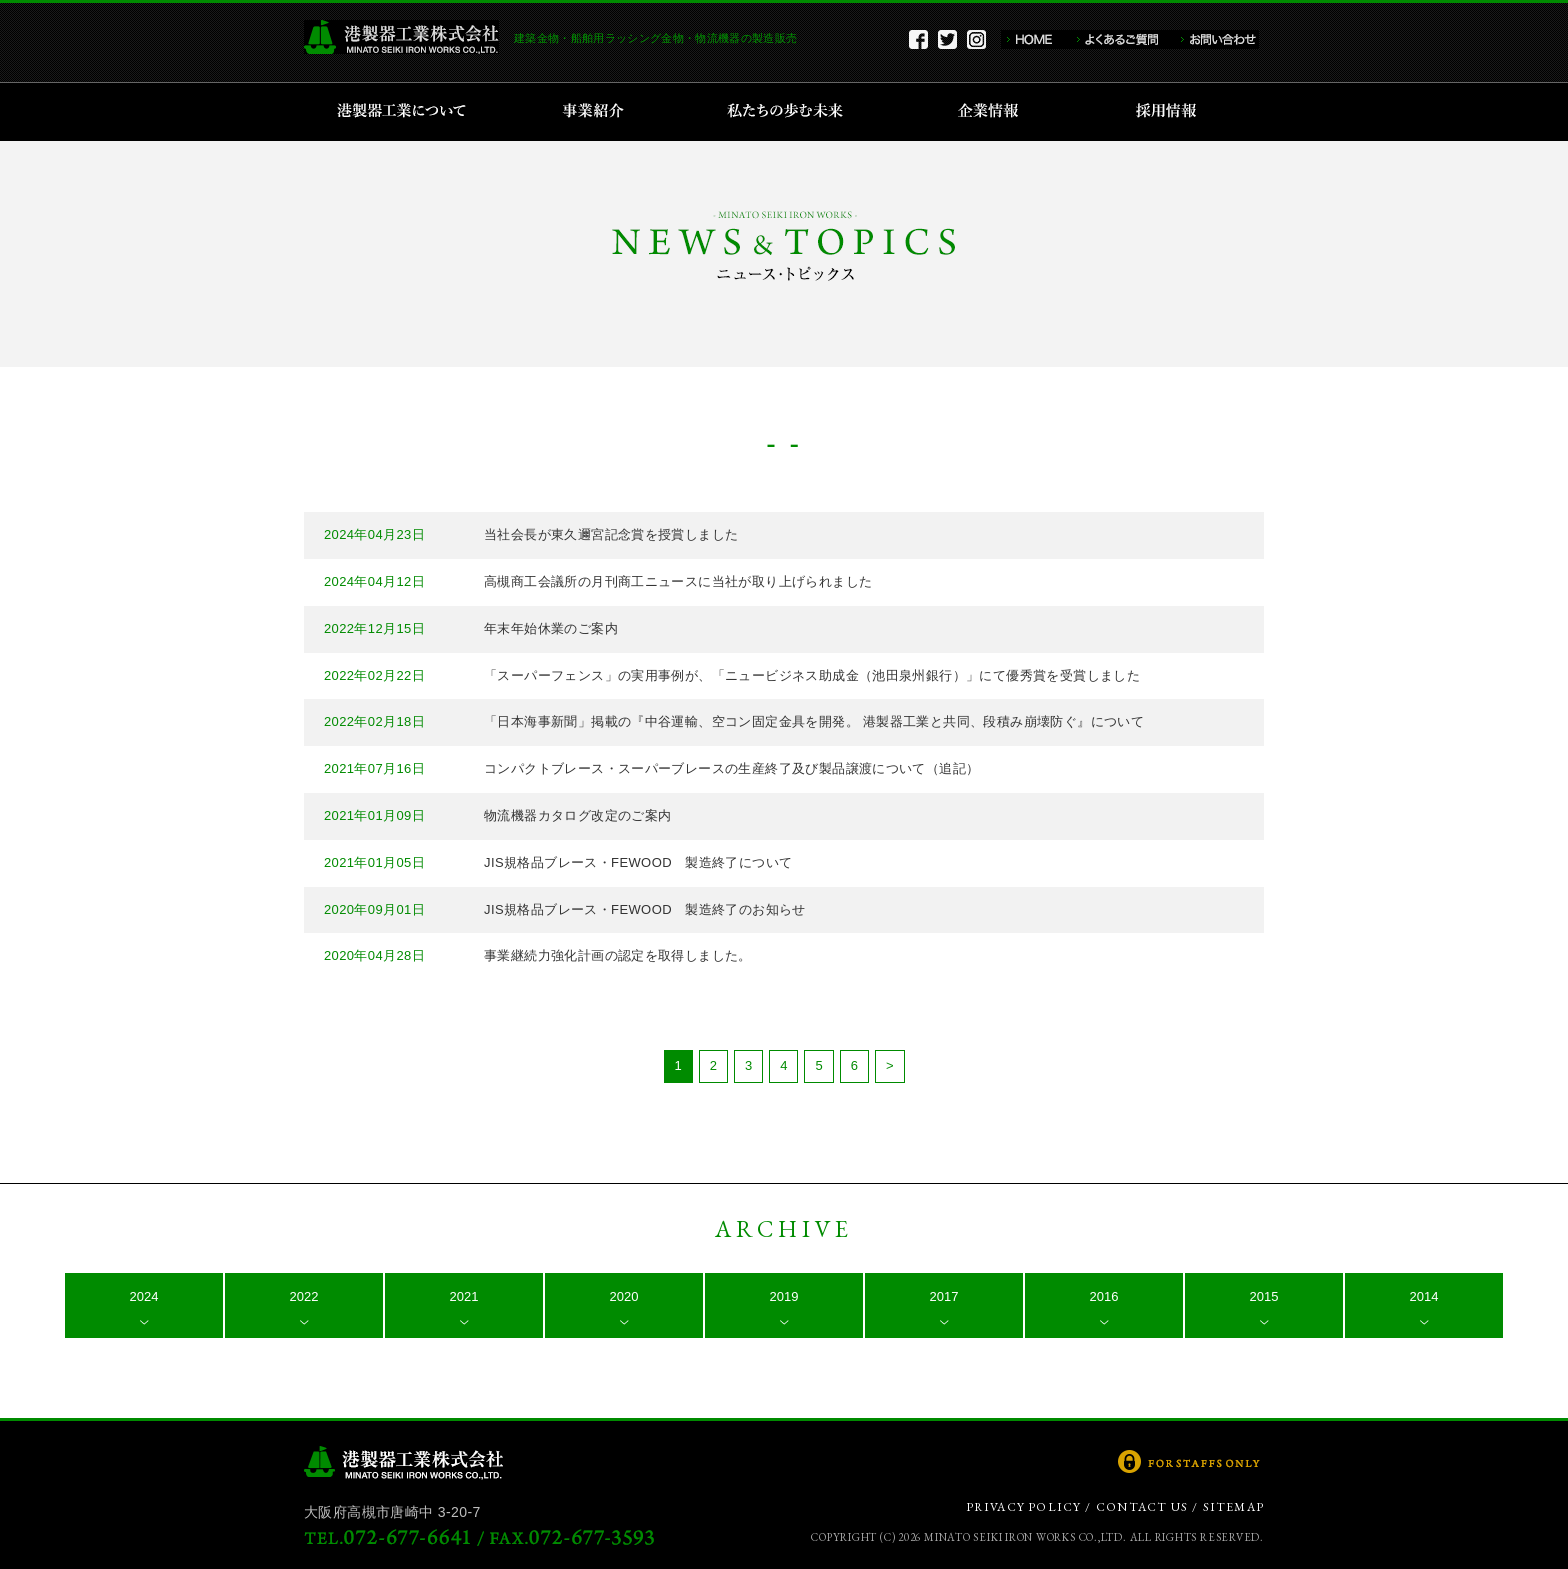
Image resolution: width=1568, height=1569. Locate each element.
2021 (464, 1296)
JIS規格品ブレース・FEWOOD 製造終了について (638, 862)
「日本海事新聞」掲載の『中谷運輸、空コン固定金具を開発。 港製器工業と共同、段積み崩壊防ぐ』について (814, 721)
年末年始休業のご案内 (551, 628)
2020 (624, 1296)
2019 (784, 1296)
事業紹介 (596, 112)
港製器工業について (408, 112)
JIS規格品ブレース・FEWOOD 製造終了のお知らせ (645, 909)
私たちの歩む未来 (791, 112)
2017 (944, 1296)
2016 (1104, 1296)
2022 (304, 1296)
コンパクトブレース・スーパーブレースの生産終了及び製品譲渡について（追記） (731, 768)
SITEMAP (1233, 1507)
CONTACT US (1142, 1507)
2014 (1424, 1296)
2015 (1264, 1296)
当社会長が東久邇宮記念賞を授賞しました (611, 534)
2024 (144, 1296)
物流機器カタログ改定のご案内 (577, 815)
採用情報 (1172, 112)
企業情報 (992, 112)
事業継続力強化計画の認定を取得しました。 (618, 955)
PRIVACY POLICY (1024, 1507)
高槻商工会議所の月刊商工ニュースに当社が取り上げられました (678, 581)
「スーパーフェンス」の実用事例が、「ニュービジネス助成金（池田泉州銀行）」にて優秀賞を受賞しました (812, 675)
